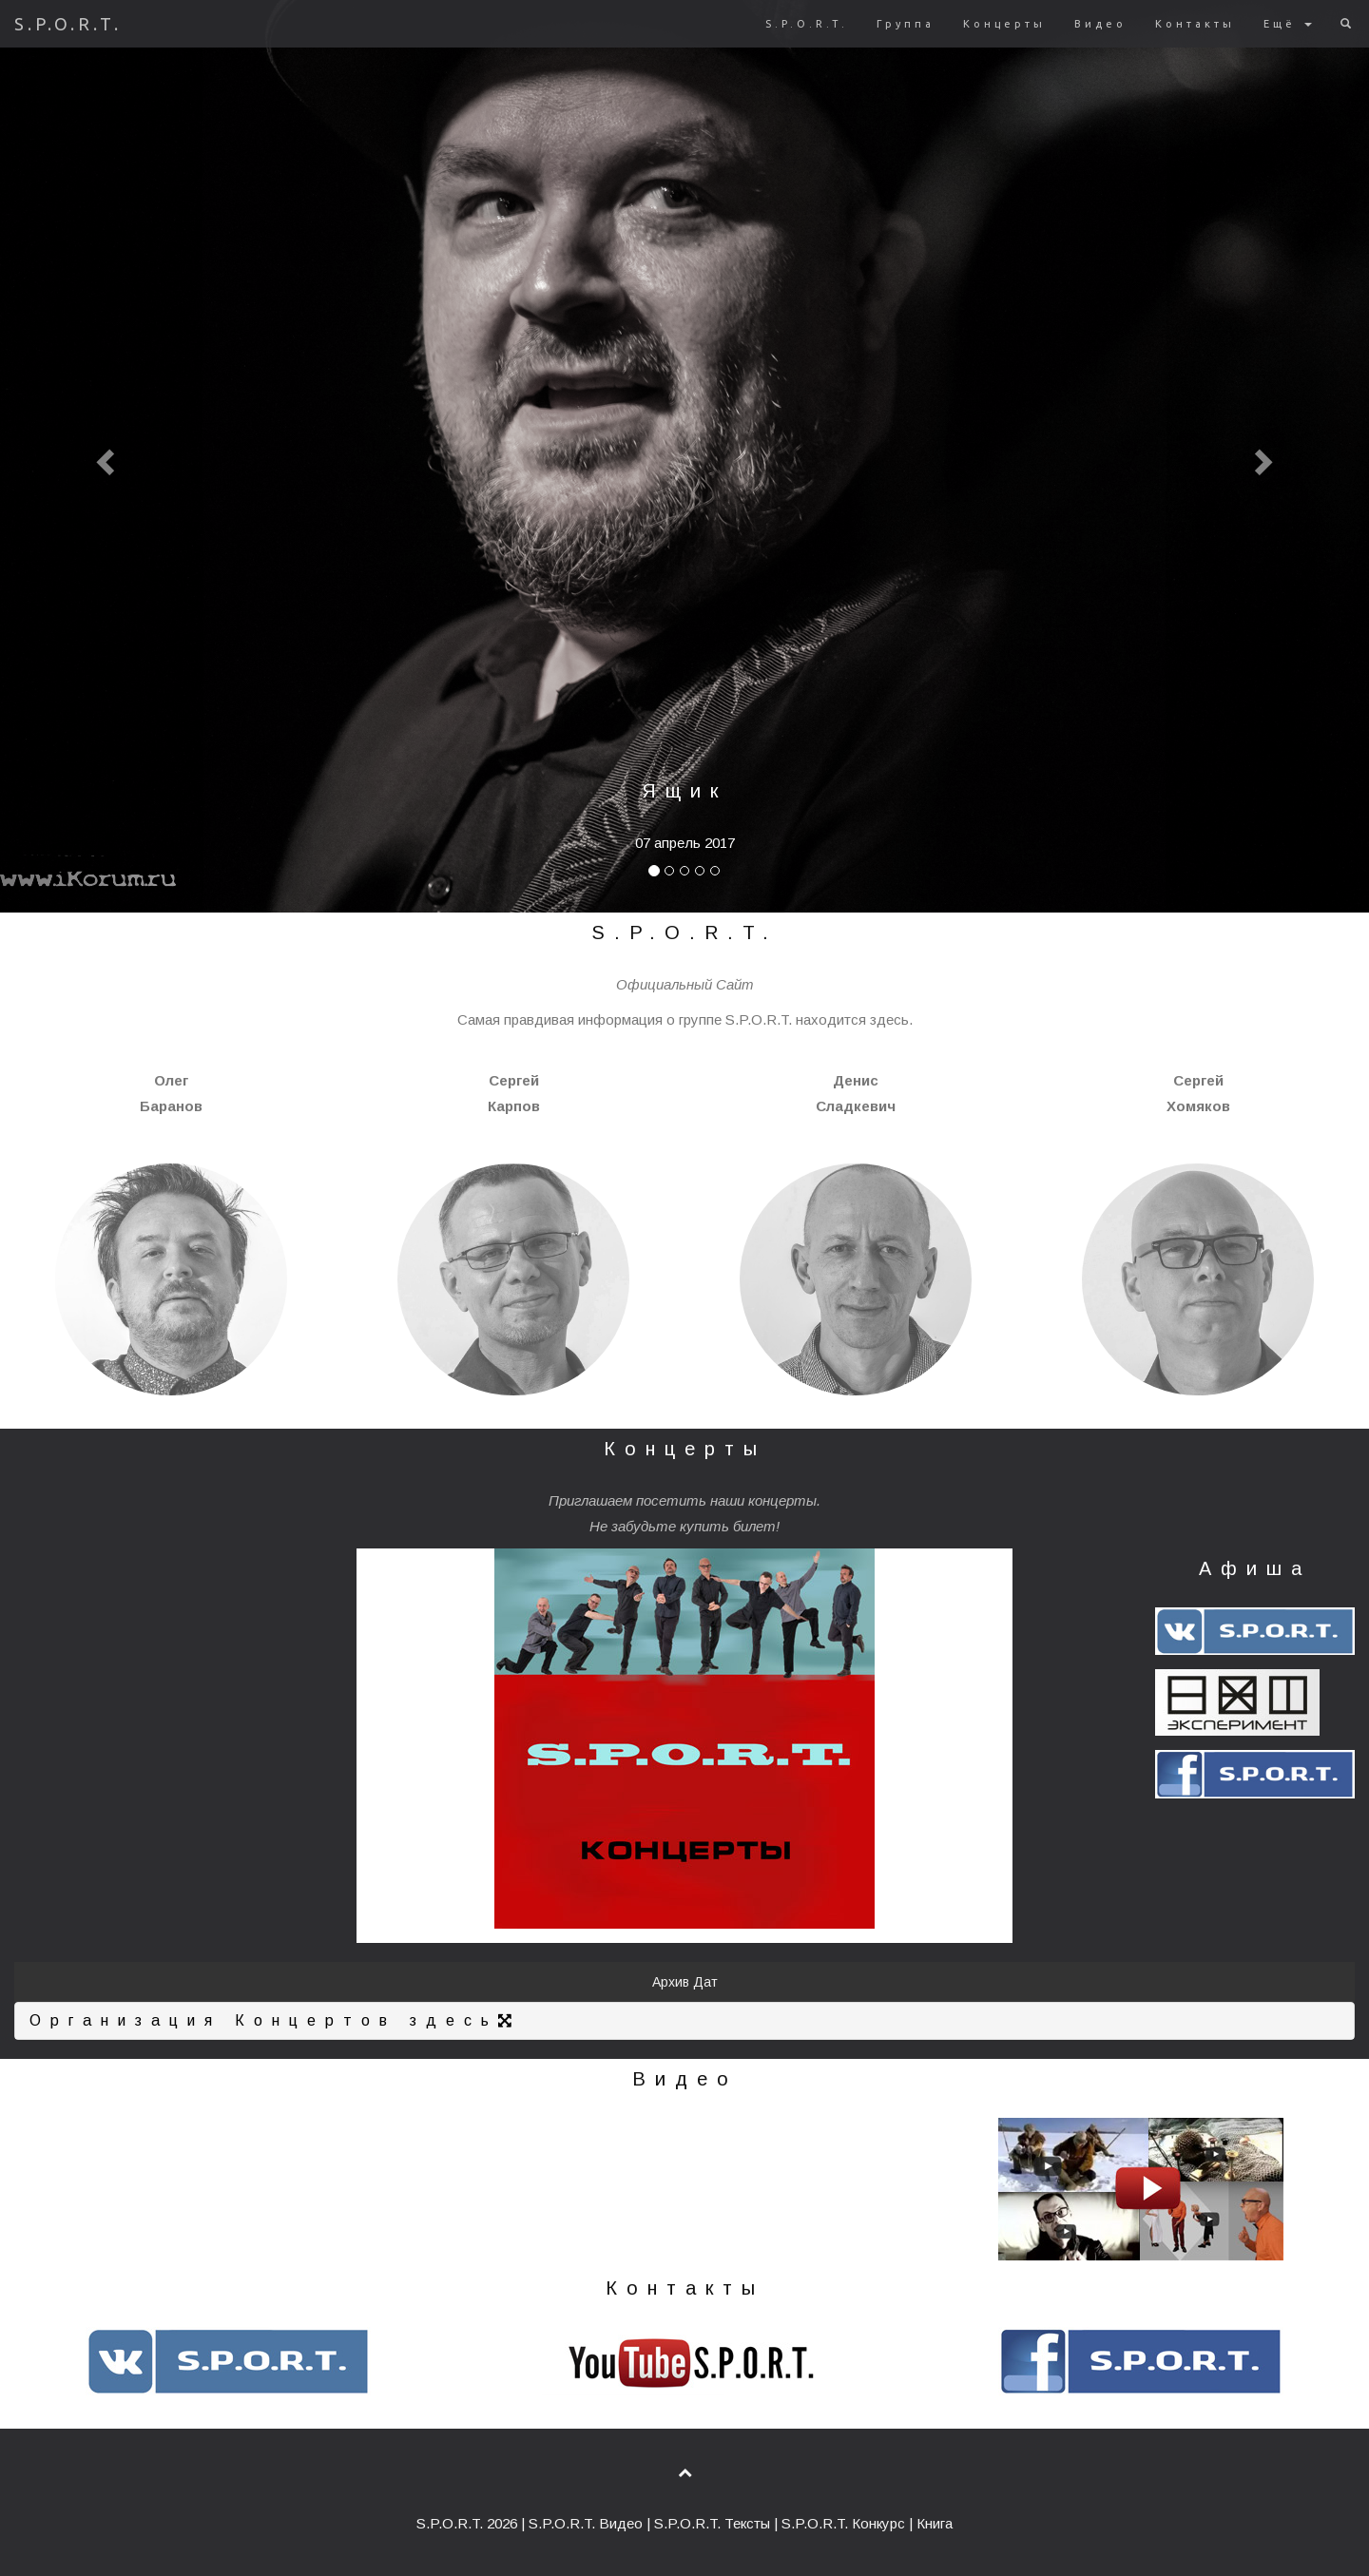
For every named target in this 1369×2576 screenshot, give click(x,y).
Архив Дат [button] (685, 1982)
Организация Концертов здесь (275, 2020)
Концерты (1004, 23)
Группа (906, 23)
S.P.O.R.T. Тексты (712, 2523)
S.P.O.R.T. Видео (586, 2523)
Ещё (1287, 23)
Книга (934, 2523)
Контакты (1195, 23)
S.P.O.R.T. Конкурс (843, 2523)
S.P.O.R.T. (68, 23)
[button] (102, 456)
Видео (1100, 23)
